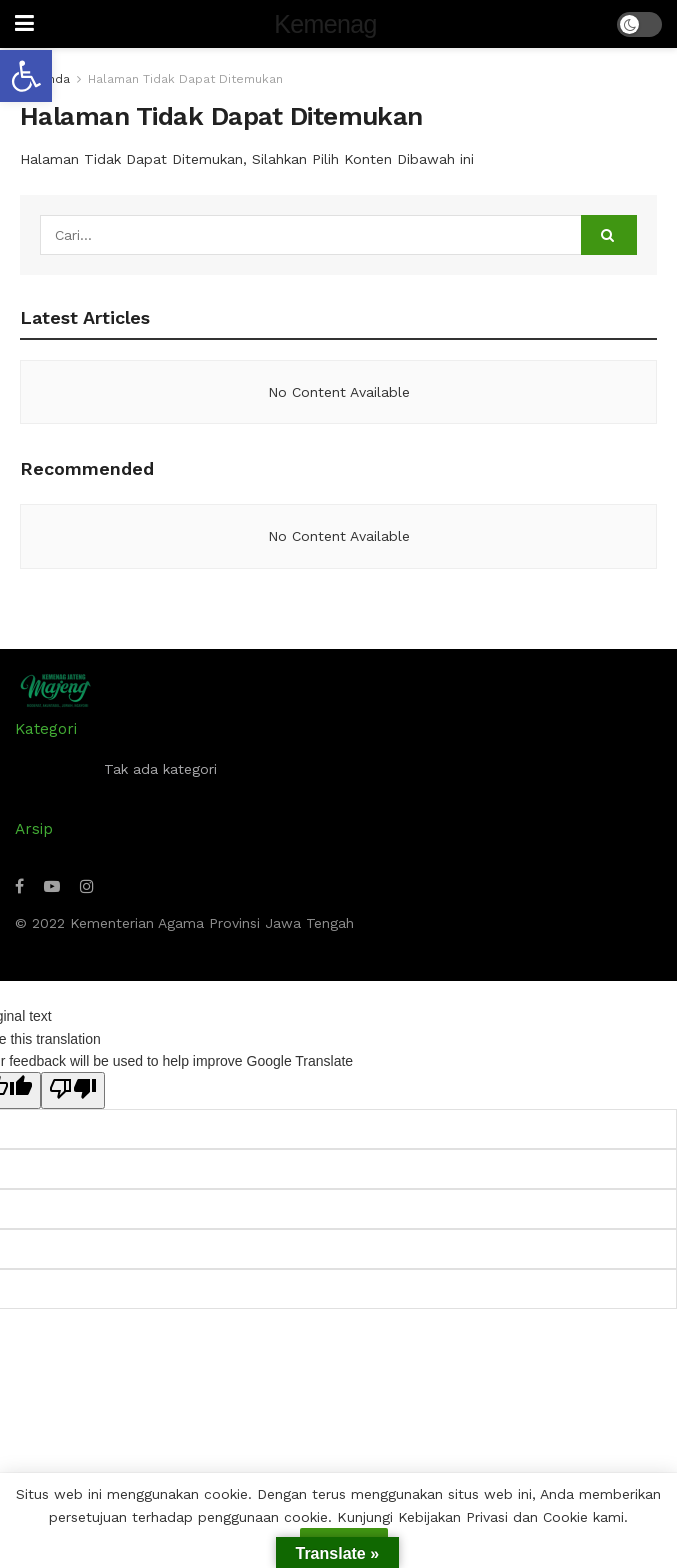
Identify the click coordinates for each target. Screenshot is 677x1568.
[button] (26, 76)
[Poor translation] (73, 1090)
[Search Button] (609, 235)
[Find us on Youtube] (52, 886)
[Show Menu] (24, 24)
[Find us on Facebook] (19, 886)
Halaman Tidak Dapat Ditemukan (185, 79)
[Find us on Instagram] (87, 886)
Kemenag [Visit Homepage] (325, 24)
